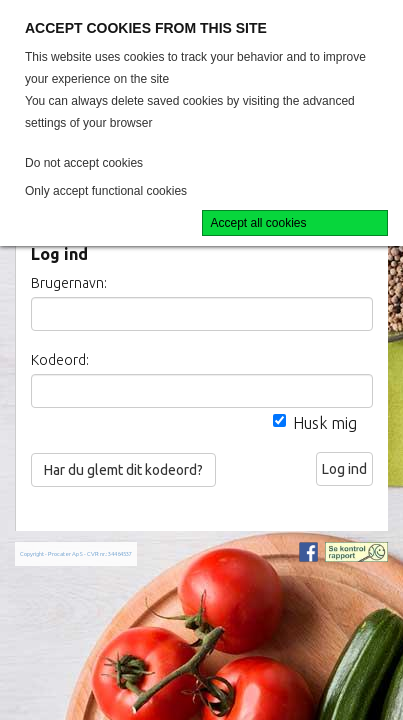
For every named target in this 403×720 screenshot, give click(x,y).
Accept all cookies (259, 223)
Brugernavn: (69, 283)
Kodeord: (60, 360)
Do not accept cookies (84, 163)
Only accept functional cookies (106, 191)
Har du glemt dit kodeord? (123, 470)
